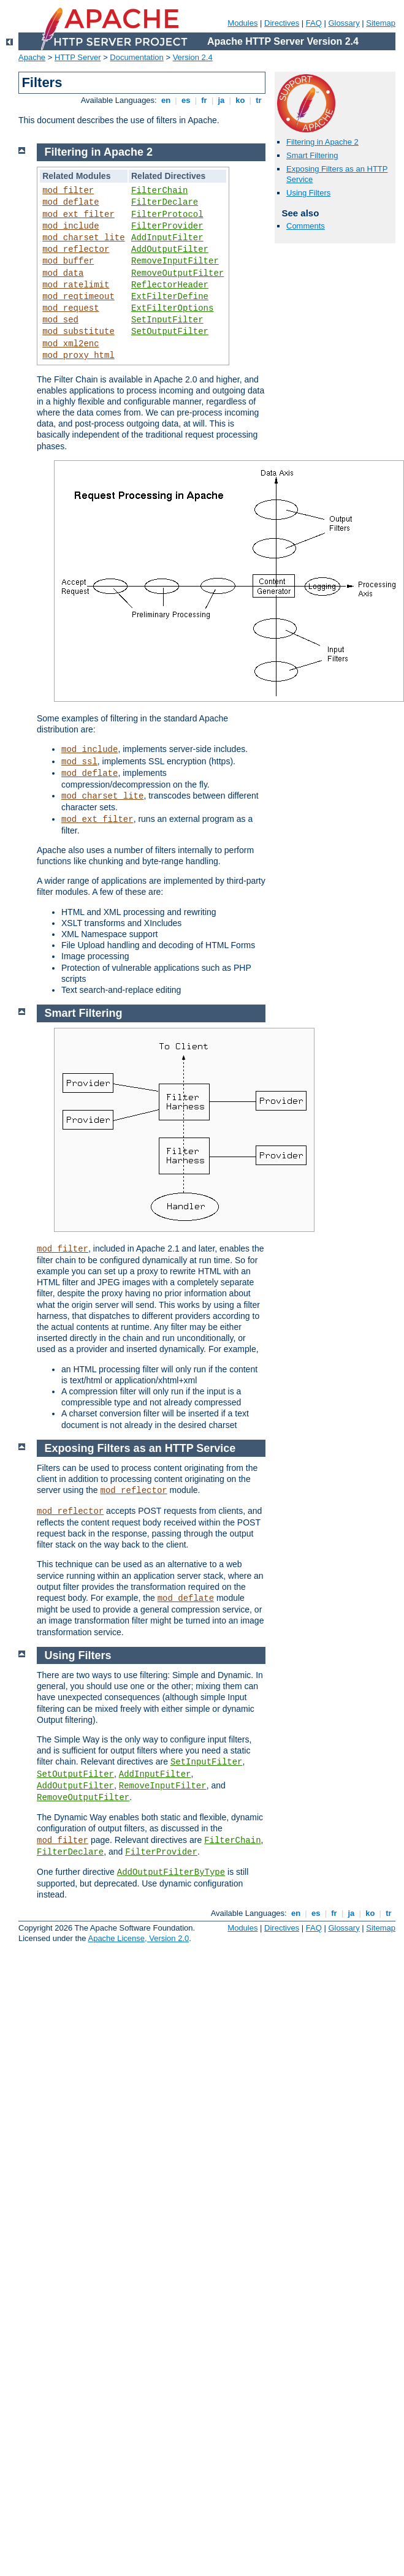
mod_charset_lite (83, 238)
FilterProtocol (167, 214)
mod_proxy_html (78, 355)
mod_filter (68, 191)
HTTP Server (78, 57)
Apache (31, 57)
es (185, 100)
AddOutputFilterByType (171, 1872)
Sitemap (380, 23)
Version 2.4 (193, 57)
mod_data (62, 273)
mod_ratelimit (75, 285)
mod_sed (60, 320)
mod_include (70, 226)
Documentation (136, 57)
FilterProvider (167, 226)
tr (259, 100)
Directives (281, 23)
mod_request (70, 308)
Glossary (343, 23)
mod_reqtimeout (78, 297)
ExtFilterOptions (172, 308)
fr (204, 100)
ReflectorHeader (169, 285)
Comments (305, 225)
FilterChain (159, 191)
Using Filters (308, 192)
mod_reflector (75, 249)
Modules (242, 23)
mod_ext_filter (78, 214)
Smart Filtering (312, 155)
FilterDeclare (164, 202)
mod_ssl (79, 762)
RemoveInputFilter (175, 261)
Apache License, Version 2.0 (138, 1938)
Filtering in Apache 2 (322, 141)
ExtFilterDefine (169, 297)
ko (240, 100)
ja (221, 100)
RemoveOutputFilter (177, 273)
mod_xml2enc (70, 344)
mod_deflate (70, 202)
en (165, 100)
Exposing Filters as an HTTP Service (140, 1448)
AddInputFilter (167, 238)
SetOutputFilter (169, 331)
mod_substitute (78, 331)
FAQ (314, 23)
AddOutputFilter (169, 249)
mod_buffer (68, 261)
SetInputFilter (167, 320)
